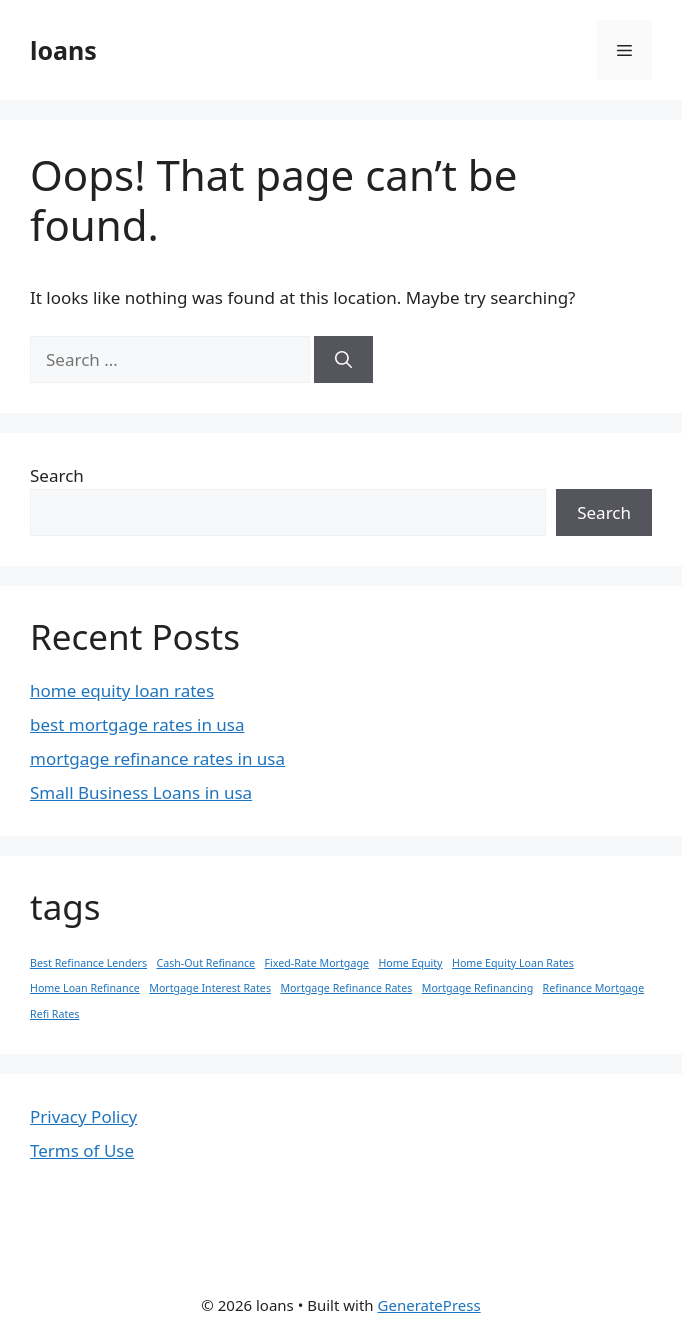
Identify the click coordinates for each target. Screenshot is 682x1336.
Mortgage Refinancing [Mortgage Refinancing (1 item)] (477, 988)
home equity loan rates (122, 690)
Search (57, 475)
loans (63, 50)
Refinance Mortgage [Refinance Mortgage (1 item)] (594, 988)
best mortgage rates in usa (137, 724)
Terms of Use (82, 1150)
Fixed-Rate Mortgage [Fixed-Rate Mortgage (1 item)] (317, 963)
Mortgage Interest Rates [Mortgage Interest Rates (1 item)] (210, 988)
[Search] (343, 360)
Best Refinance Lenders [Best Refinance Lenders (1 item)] (88, 963)
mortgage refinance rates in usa (157, 758)
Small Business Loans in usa (141, 792)
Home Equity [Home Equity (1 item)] (410, 963)
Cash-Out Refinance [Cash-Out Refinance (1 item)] (205, 963)
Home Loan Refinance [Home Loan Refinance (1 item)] (85, 988)
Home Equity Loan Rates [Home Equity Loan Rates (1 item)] (513, 963)
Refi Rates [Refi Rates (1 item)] (54, 1014)
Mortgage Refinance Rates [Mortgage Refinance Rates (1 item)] (346, 988)
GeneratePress (429, 1305)
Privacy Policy (83, 1116)
